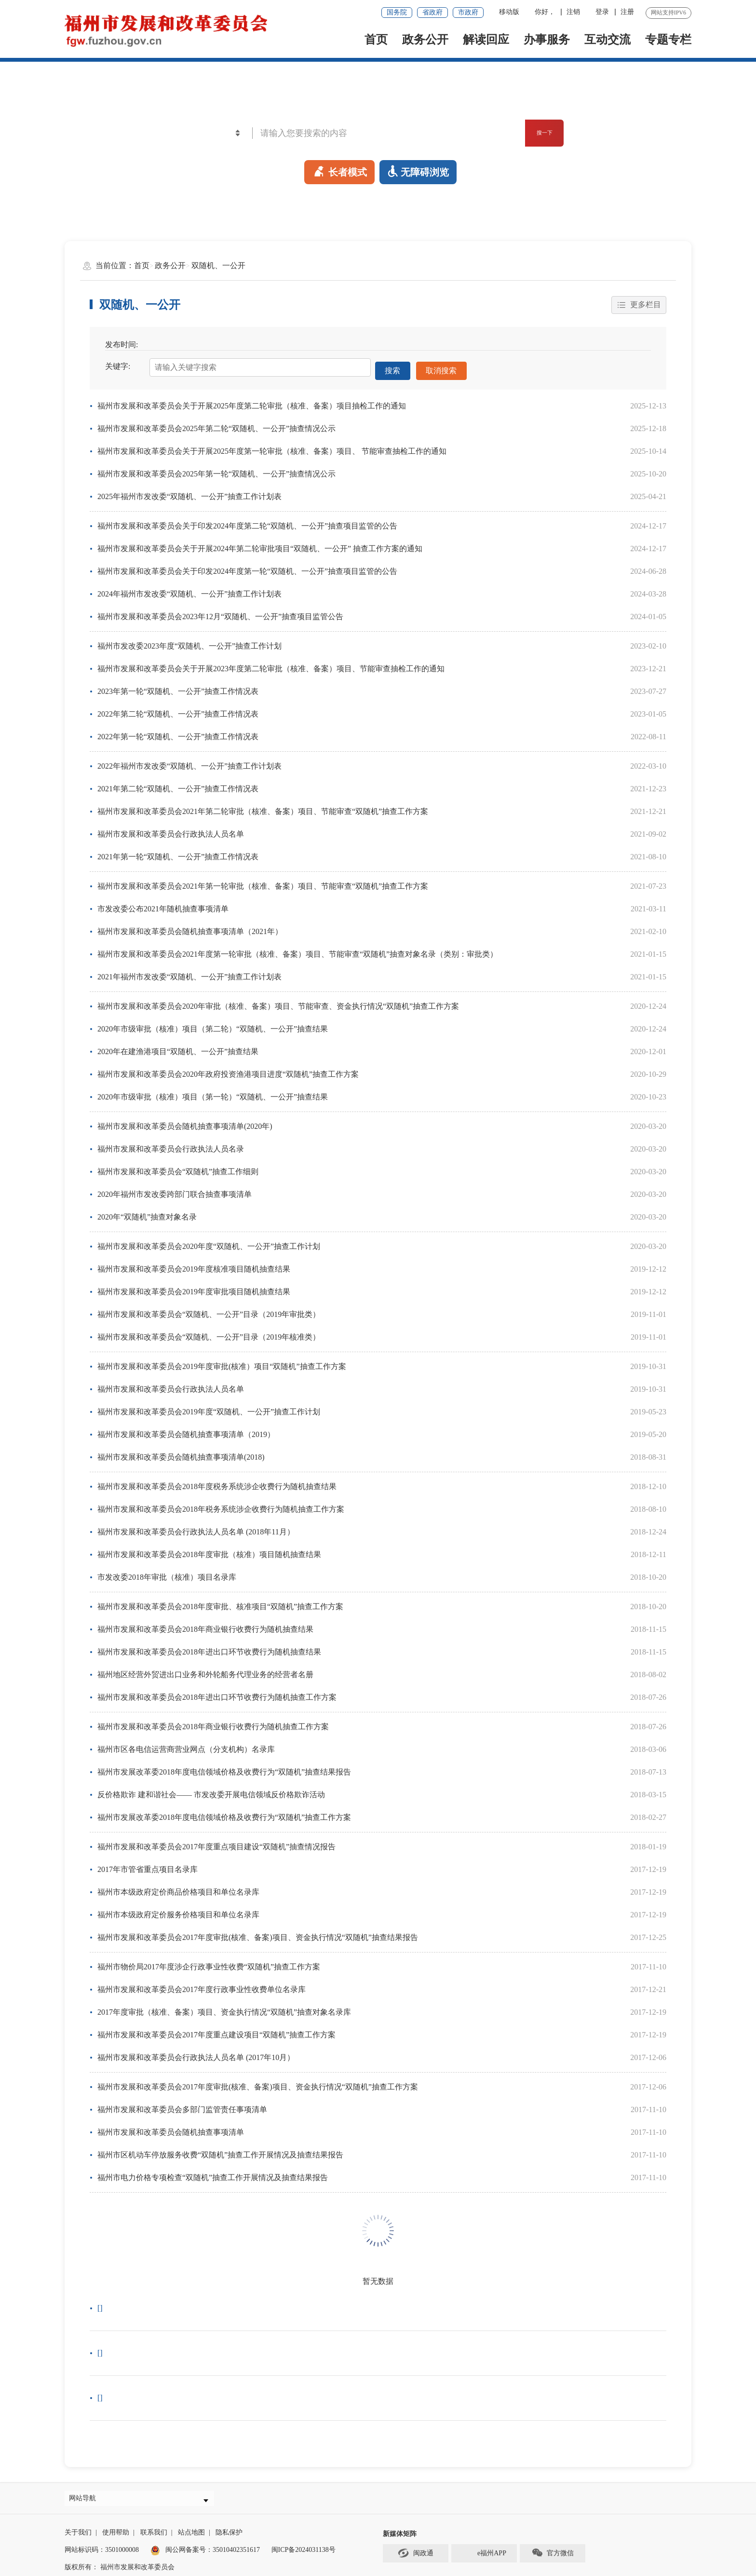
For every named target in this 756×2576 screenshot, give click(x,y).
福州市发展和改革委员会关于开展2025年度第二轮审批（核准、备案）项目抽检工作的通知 (251, 401)
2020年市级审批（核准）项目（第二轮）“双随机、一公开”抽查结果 (212, 1024)
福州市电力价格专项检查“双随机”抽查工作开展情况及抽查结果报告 (212, 2173)
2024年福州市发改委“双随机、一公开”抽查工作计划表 (189, 589)
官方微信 (552, 2553)
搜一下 (532, 133)
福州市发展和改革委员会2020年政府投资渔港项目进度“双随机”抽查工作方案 (228, 1069)
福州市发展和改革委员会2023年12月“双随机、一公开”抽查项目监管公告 (220, 612)
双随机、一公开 (218, 265)
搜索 (393, 368)
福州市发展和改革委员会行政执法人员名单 (170, 829)
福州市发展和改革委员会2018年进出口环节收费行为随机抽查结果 (209, 1647)
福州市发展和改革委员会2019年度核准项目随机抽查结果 (193, 1264)
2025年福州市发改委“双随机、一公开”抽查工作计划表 (189, 492)
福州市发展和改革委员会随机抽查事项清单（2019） (186, 1429)
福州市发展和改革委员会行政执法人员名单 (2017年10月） (196, 2052)
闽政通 (415, 2553)
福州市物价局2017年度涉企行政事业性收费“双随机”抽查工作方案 (208, 1962)
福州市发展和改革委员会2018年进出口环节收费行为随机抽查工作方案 (217, 1692)
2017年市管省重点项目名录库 (147, 1864)
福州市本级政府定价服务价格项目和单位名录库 (178, 1910)
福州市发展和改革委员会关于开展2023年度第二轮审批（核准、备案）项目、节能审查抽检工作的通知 (271, 664)
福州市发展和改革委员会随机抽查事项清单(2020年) (184, 1121)
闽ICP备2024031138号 (303, 2549)
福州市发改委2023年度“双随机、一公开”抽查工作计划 (189, 641)
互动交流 (607, 39)
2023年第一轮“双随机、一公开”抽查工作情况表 (177, 686)
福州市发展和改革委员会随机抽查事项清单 (170, 2127)
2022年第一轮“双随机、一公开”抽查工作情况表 (177, 732)
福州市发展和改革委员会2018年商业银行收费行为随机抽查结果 (205, 1624)
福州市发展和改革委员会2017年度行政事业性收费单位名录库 (201, 1984)
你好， (545, 11)
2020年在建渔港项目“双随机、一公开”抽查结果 (177, 1047)
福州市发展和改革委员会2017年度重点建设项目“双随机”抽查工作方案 (216, 2030)
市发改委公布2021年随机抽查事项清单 (163, 904)
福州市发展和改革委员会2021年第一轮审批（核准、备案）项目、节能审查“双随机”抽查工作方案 (262, 881)
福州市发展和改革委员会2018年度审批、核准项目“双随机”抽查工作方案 (220, 1602)
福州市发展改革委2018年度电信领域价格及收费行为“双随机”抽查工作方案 (224, 1812)
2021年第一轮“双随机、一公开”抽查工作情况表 (177, 852)
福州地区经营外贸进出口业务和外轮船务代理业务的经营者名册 (205, 1670)
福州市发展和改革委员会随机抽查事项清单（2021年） (190, 926)
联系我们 (153, 2532)
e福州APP (484, 2553)
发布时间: (121, 345)
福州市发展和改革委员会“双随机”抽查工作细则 (177, 1167)
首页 (376, 39)
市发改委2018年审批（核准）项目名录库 (166, 1572)
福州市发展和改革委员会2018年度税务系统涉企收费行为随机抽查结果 (217, 1482)
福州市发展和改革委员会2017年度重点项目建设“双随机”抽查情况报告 (216, 1842)
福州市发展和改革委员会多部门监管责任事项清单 (182, 2105)
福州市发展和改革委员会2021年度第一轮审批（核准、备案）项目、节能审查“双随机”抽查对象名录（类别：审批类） (297, 949)
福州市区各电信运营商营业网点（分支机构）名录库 (186, 1744)
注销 (573, 11)
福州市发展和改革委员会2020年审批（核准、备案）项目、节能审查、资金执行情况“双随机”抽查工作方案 (278, 1001)
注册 (627, 11)
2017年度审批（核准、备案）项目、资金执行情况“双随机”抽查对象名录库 (224, 2007)
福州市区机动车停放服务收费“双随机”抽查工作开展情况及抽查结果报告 (220, 2150)
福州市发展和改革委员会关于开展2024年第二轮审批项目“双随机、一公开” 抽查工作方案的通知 (259, 544)
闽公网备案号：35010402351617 (212, 2549)
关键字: (117, 367)
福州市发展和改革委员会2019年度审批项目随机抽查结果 (193, 1287)
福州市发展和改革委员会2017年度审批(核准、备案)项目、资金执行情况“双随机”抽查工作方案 (257, 2082)
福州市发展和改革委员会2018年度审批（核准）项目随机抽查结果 (209, 1550)
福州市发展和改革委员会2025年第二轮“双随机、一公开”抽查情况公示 (216, 424)
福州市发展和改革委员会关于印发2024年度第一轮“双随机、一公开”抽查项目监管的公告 (247, 566)
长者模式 (339, 170)
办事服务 (547, 39)
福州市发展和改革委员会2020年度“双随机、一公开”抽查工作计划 (208, 1241)
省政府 (432, 12)
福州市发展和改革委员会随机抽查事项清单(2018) (181, 1452)
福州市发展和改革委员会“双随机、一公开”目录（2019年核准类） (208, 1332)
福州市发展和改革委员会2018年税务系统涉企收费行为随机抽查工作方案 (220, 1504)
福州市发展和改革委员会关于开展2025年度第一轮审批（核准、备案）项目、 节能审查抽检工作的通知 (271, 446)
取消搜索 (442, 368)
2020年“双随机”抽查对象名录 (147, 1212)
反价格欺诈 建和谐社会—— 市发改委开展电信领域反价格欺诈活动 (211, 1790)
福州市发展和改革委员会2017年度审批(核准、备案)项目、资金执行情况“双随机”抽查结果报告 (257, 1932)
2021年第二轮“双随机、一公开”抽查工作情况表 (177, 784)
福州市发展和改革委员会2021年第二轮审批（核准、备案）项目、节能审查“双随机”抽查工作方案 (262, 806)
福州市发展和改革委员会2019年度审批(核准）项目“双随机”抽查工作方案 (221, 1361)
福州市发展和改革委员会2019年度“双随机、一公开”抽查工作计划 (208, 1407)
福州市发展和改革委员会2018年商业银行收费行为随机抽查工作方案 (213, 1722)
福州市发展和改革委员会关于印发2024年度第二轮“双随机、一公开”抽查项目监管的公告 (247, 521)
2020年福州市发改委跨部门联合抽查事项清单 (174, 1189)
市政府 (468, 12)
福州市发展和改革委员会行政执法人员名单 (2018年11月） (196, 1527)
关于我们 (78, 2532)
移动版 (509, 11)
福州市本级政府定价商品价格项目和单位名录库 (178, 1887)
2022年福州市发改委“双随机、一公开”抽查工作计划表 (189, 761)
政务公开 (425, 39)
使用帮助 (115, 2532)
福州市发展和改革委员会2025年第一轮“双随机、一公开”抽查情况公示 (216, 469)
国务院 (397, 12)
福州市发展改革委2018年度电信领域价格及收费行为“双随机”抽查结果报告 (224, 1767)
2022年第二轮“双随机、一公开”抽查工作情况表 (177, 709)
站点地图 (191, 2532)
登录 (602, 11)
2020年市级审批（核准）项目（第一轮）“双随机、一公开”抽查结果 (212, 1092)
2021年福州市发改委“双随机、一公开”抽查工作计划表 (189, 972)
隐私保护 (229, 2532)
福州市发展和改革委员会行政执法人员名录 (170, 1144)
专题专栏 (668, 39)
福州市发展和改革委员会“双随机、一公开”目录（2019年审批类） (208, 1309)
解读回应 (486, 39)
